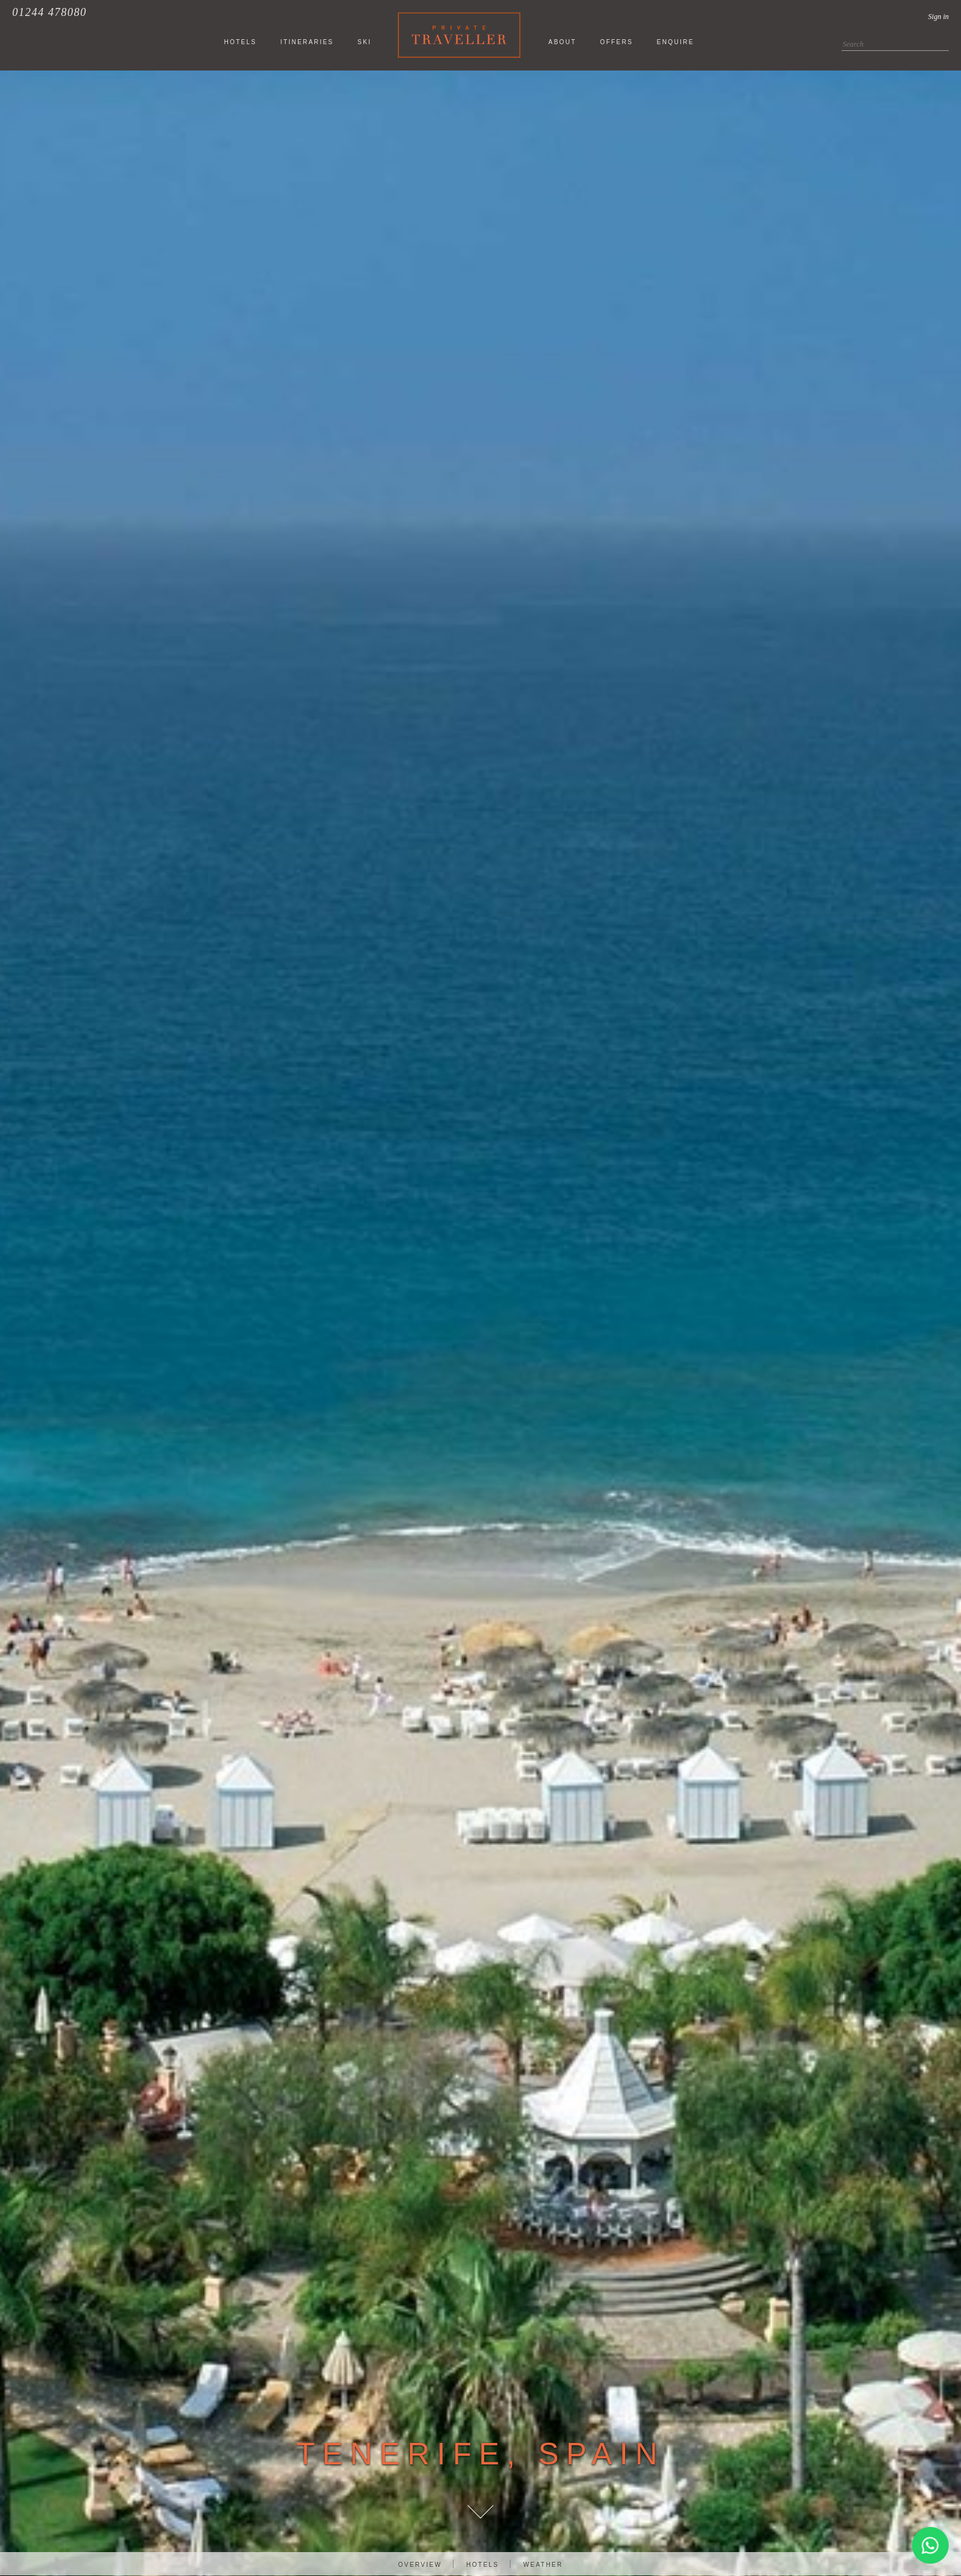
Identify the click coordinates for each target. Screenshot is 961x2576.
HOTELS (240, 42)
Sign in (938, 16)
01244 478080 (49, 12)
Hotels (482, 2564)
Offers (616, 42)
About (562, 42)
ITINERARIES (306, 42)
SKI (364, 42)
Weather (543, 2564)
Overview (420, 2564)
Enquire (675, 42)
